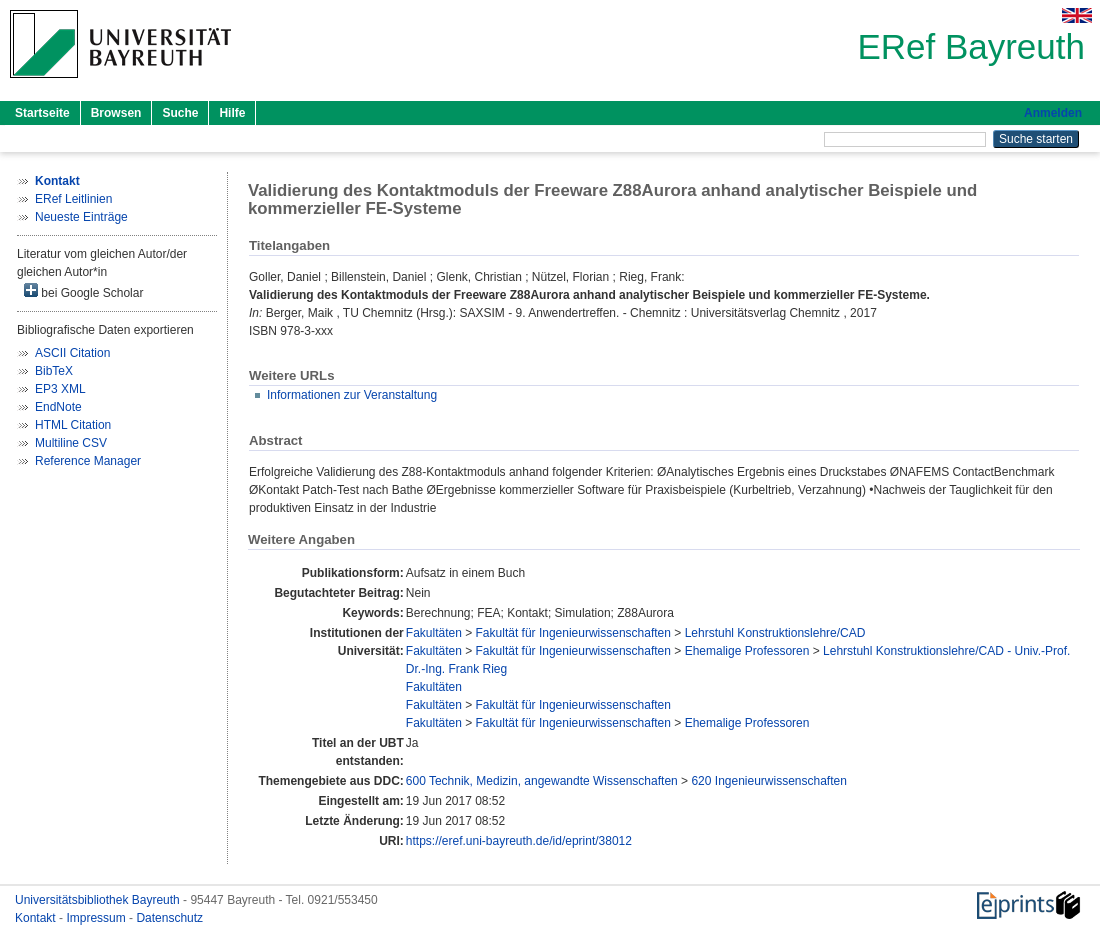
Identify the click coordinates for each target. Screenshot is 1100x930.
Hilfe (232, 113)
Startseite (42, 113)
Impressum (97, 918)
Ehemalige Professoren (747, 651)
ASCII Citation (72, 353)
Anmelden (1053, 113)
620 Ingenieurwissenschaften (768, 781)
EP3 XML (60, 389)
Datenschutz (169, 918)
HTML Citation (73, 425)
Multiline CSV (71, 443)
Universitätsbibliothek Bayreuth (99, 900)
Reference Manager (88, 461)
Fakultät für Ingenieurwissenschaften (573, 633)
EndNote (58, 407)
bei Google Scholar (83, 291)
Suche (180, 113)
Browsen (116, 113)
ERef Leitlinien (73, 199)
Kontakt (37, 918)
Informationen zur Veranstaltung (352, 395)
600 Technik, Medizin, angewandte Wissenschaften (542, 781)
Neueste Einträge (81, 217)
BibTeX (54, 371)
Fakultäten (434, 633)
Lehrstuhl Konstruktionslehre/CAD (775, 633)
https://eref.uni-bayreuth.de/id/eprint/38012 (519, 841)
